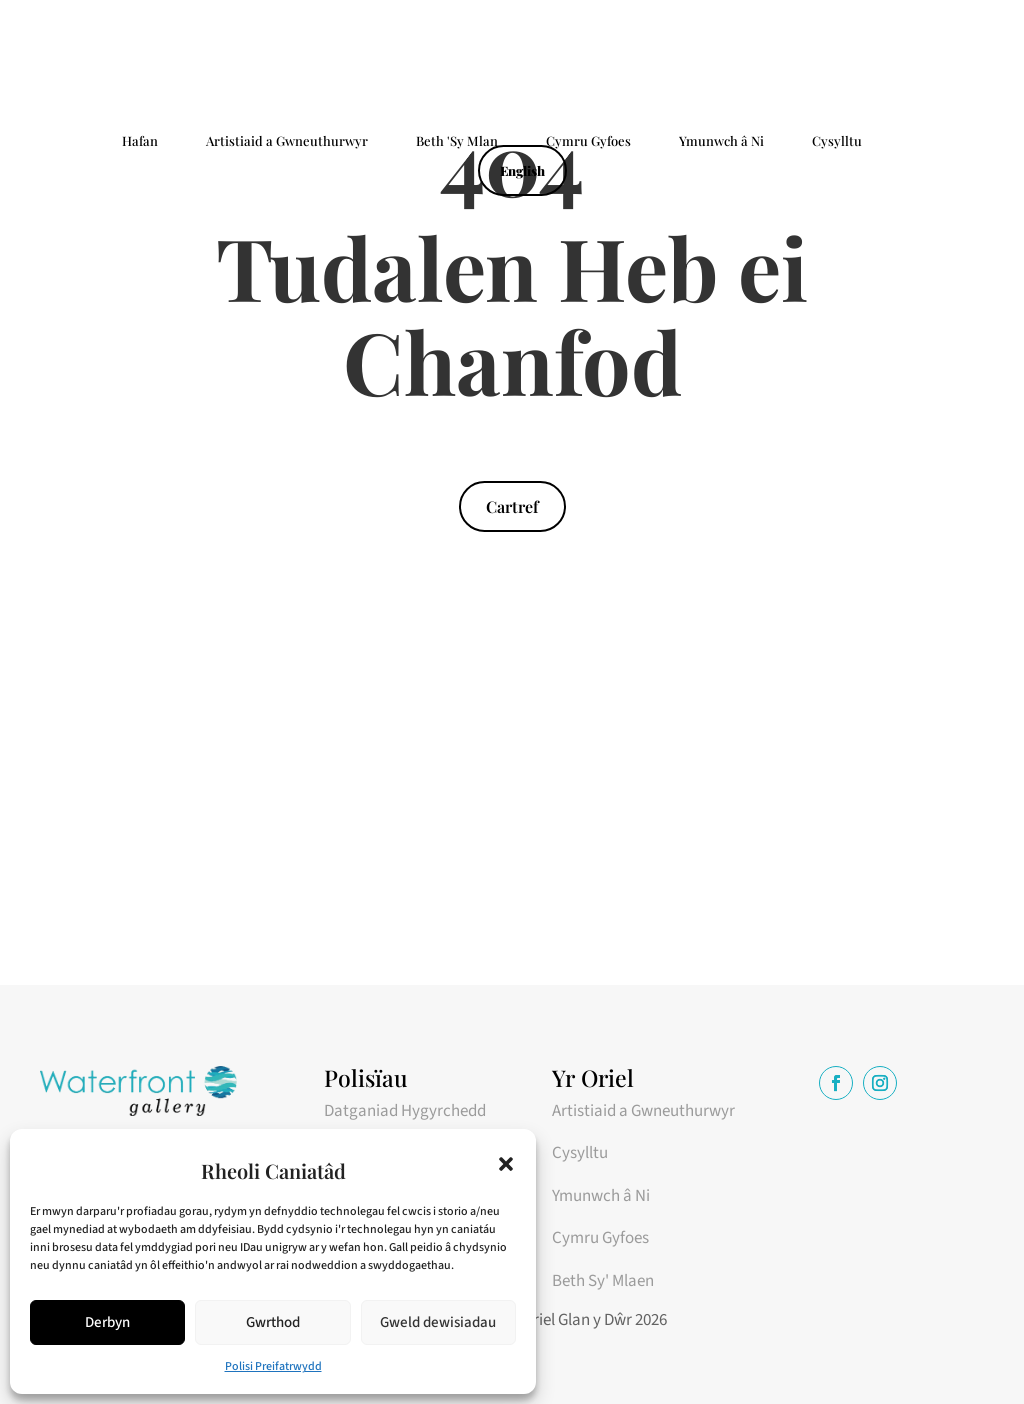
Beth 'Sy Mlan (457, 141)
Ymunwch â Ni (721, 141)
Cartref (512, 506)
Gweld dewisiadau (438, 1322)
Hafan (140, 141)
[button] (506, 1164)
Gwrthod (273, 1322)
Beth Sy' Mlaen (603, 1281)
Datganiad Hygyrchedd (405, 1111)
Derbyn (107, 1322)
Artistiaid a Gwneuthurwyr (287, 141)
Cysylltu (837, 141)
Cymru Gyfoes (588, 141)
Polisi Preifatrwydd (273, 1366)
